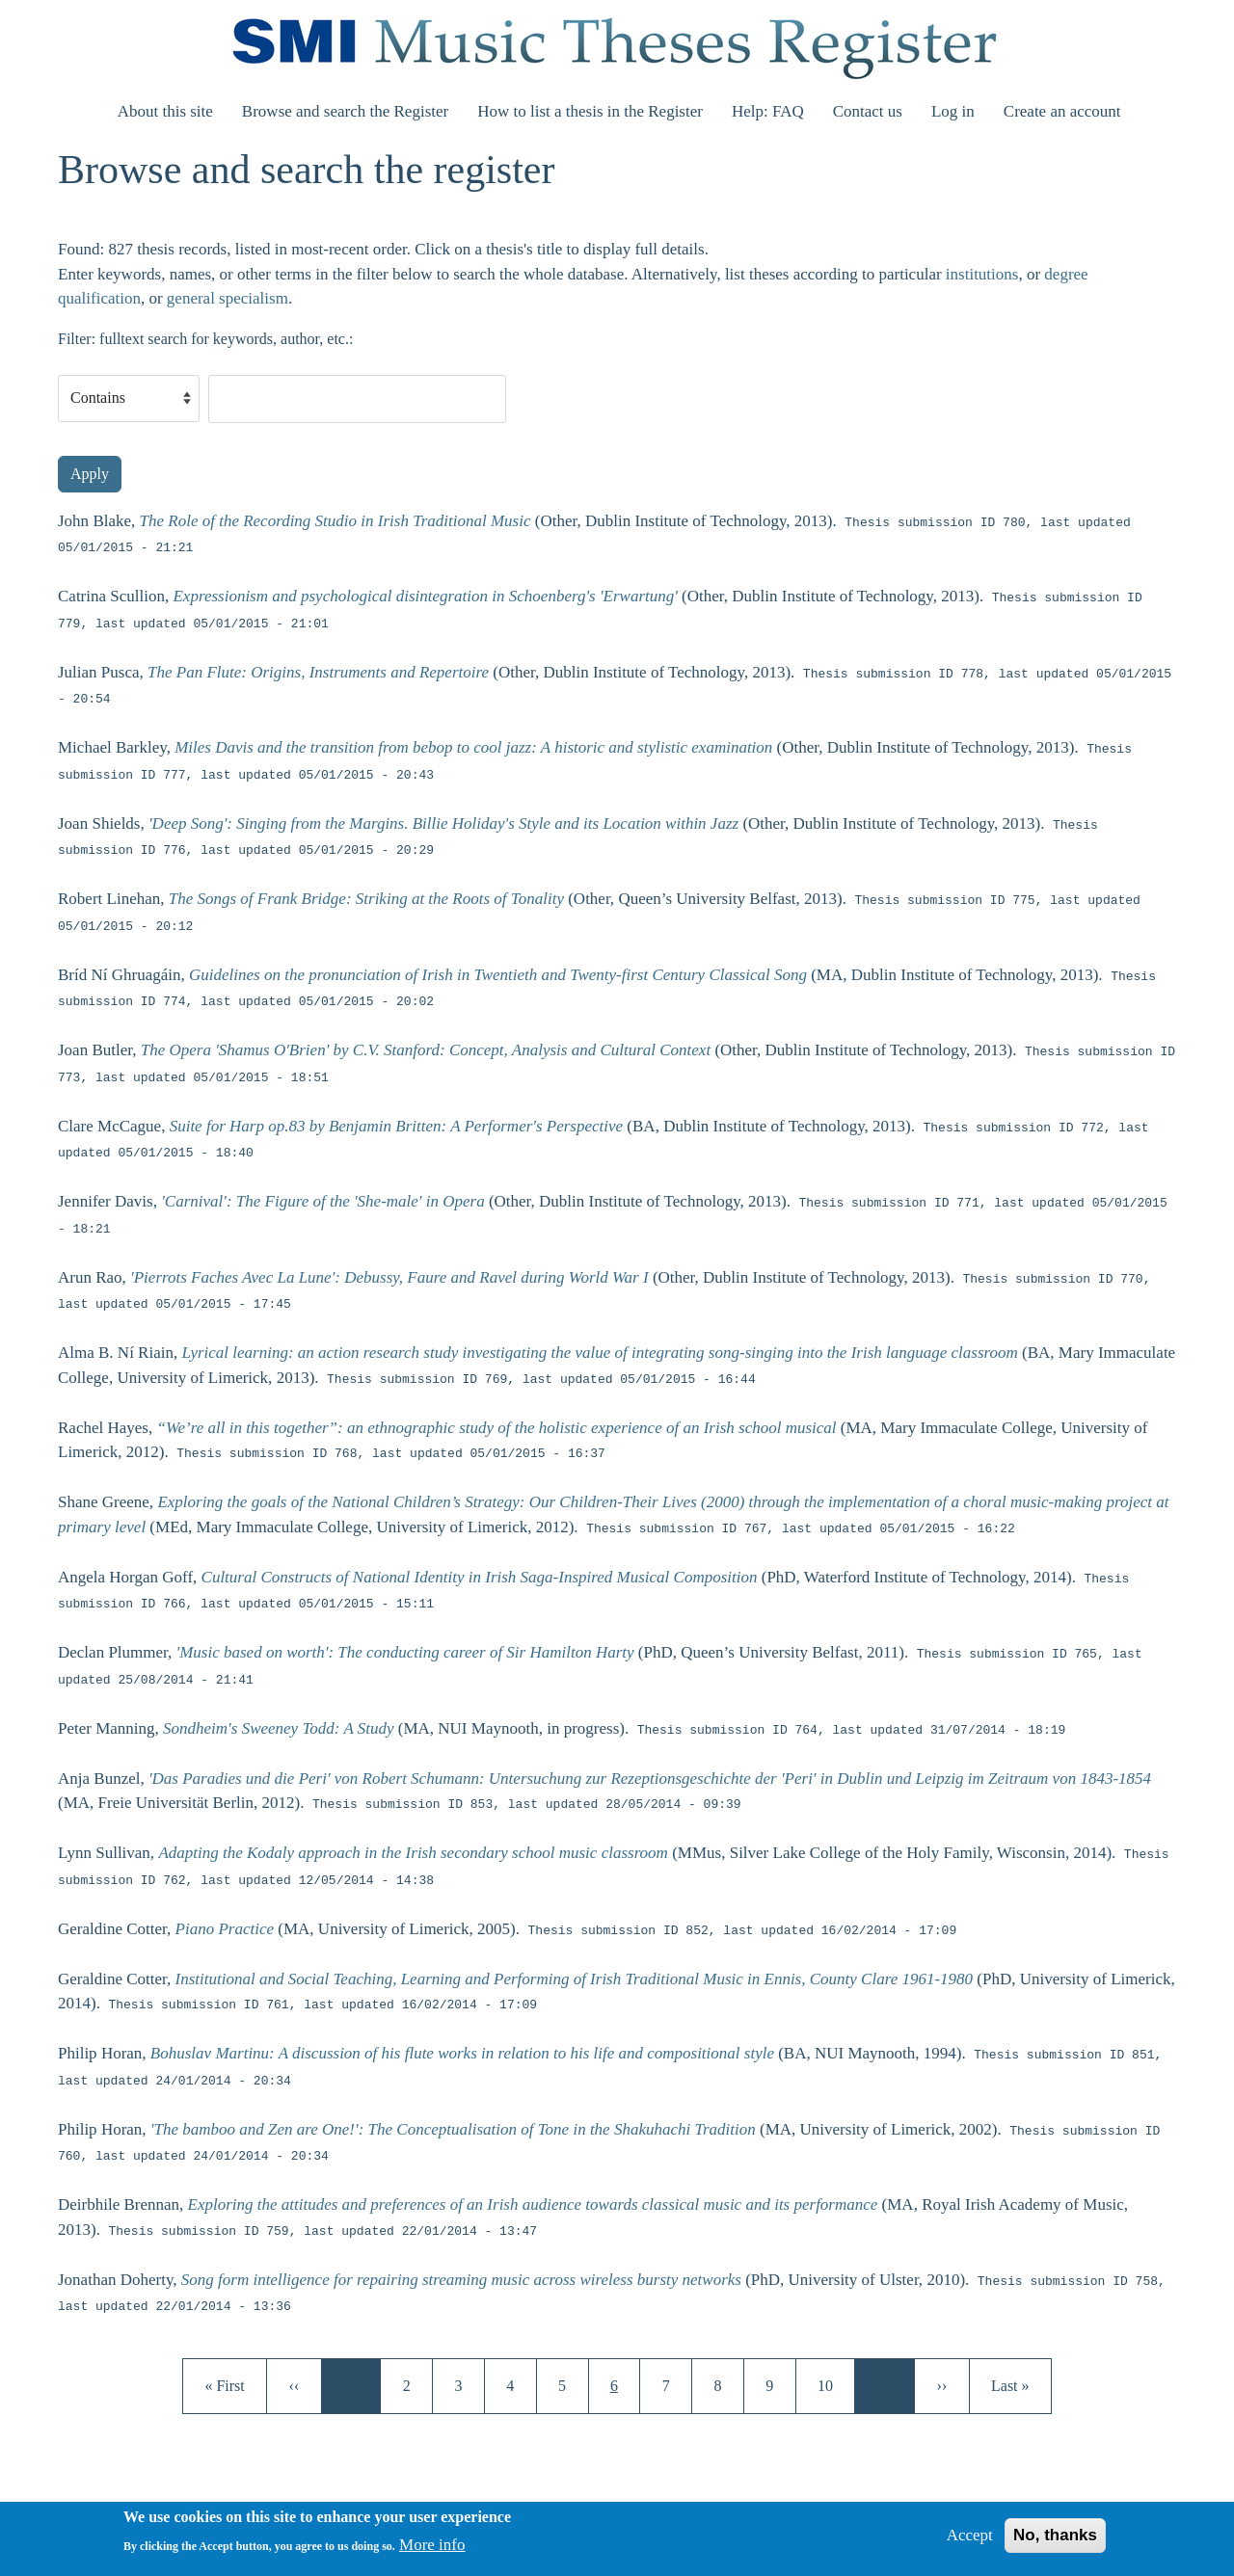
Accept (970, 2543)
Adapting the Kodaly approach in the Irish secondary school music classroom (413, 1854)
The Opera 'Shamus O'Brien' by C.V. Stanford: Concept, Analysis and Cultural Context (426, 1051)
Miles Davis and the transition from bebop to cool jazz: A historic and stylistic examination (473, 748)
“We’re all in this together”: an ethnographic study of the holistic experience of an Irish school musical (496, 1428)
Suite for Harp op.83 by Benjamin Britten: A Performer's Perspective (396, 1127)
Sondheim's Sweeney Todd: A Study (278, 1729)
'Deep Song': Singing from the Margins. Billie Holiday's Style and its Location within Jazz (443, 824)
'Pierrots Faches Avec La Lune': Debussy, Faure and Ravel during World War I (389, 1278)
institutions (982, 274)
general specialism (227, 298)
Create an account (1062, 111)
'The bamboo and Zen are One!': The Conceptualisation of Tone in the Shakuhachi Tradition (453, 2130)
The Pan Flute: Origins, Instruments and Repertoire (318, 673)
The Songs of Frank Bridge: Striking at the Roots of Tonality (366, 899)
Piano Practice (224, 1930)
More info (432, 2552)
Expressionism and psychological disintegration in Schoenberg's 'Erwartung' (425, 597)
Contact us (867, 111)
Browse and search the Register (345, 111)
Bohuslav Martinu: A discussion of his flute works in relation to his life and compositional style (462, 2054)
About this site (165, 111)
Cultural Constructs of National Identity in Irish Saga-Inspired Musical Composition (479, 1578)
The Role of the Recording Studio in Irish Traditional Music (335, 522)
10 (831, 2384)
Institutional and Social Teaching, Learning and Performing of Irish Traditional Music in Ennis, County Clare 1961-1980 (574, 1979)
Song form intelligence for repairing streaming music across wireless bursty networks (461, 2280)
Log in (953, 111)
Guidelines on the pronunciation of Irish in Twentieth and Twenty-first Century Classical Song (498, 976)
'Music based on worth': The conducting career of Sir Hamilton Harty (405, 1653)
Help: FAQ (768, 111)
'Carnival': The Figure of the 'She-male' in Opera (322, 1202)
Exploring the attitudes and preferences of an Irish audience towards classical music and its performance (533, 2204)
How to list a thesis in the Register (590, 111)
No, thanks (1055, 2543)
